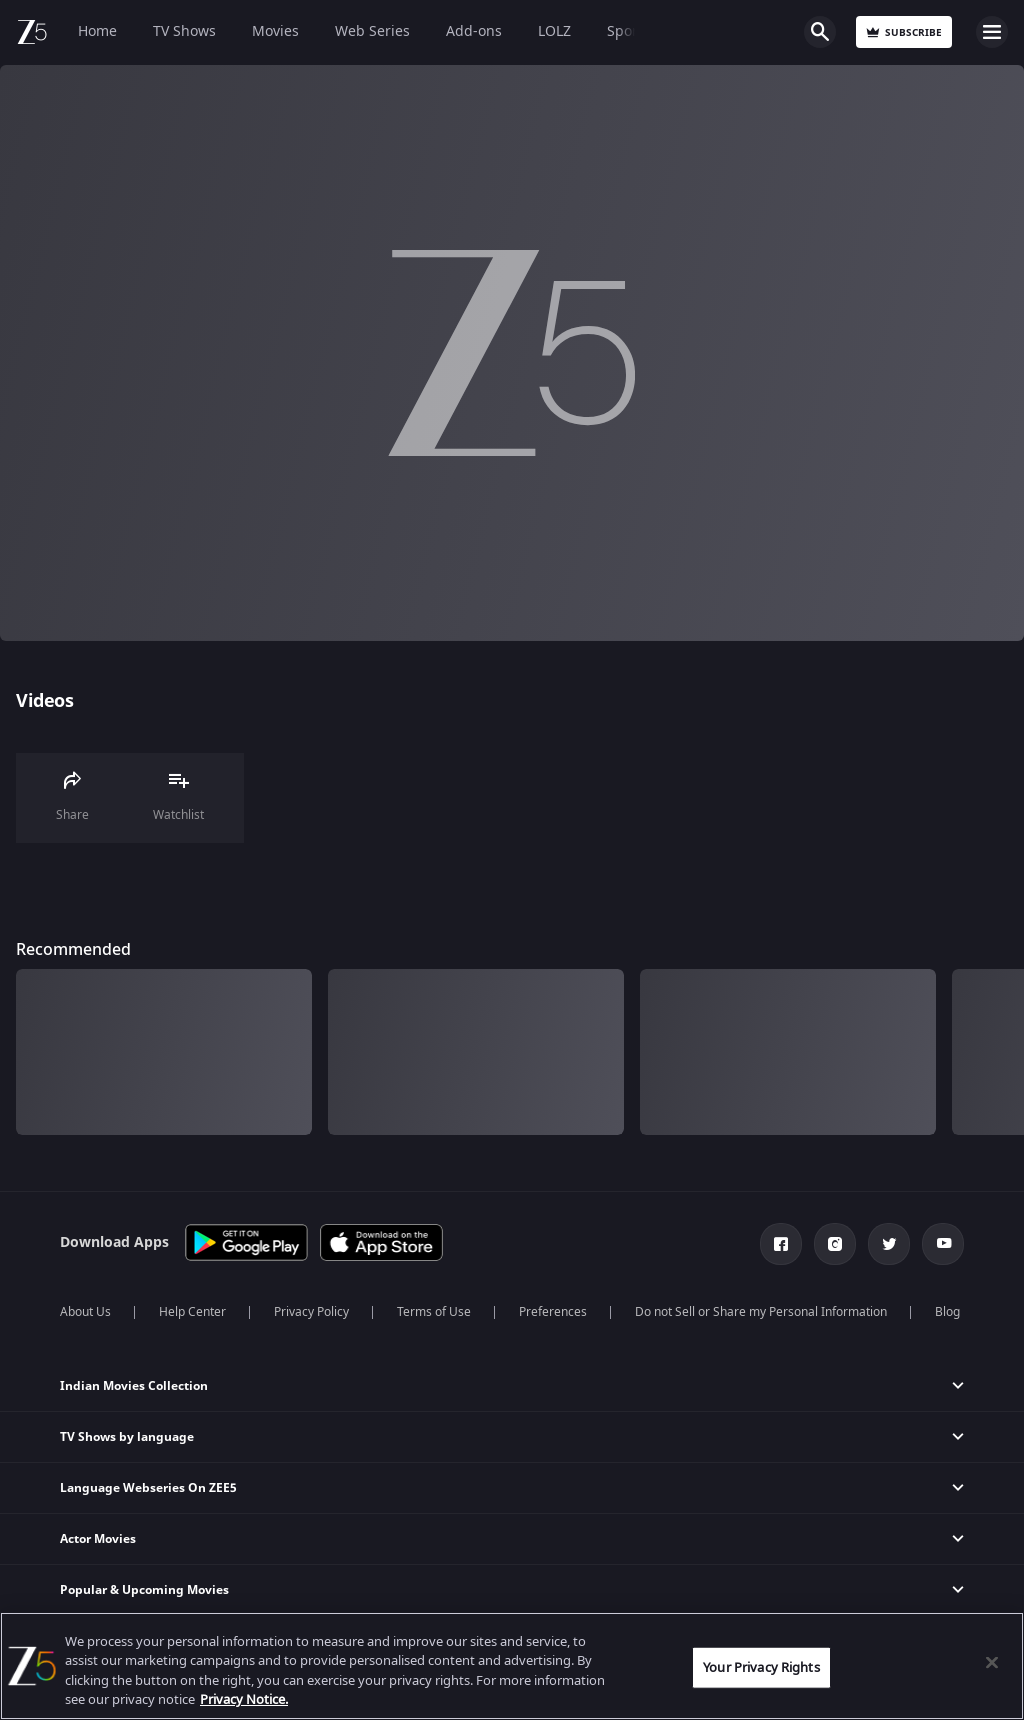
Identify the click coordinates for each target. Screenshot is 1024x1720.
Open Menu (992, 32)
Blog (947, 1312)
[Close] (992, 1662)
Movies (275, 31)
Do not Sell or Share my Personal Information (761, 1312)
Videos (44, 701)
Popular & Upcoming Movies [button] (144, 1590)
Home (97, 31)
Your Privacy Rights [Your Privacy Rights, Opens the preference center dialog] (761, 1667)
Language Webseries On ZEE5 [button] (148, 1488)
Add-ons (474, 31)
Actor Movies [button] (98, 1539)
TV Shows (184, 31)
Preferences (553, 1312)
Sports (628, 31)
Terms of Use (434, 1312)
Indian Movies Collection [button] (134, 1386)
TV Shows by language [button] (127, 1437)
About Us (85, 1312)
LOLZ (554, 31)
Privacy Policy (311, 1312)
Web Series (372, 31)
